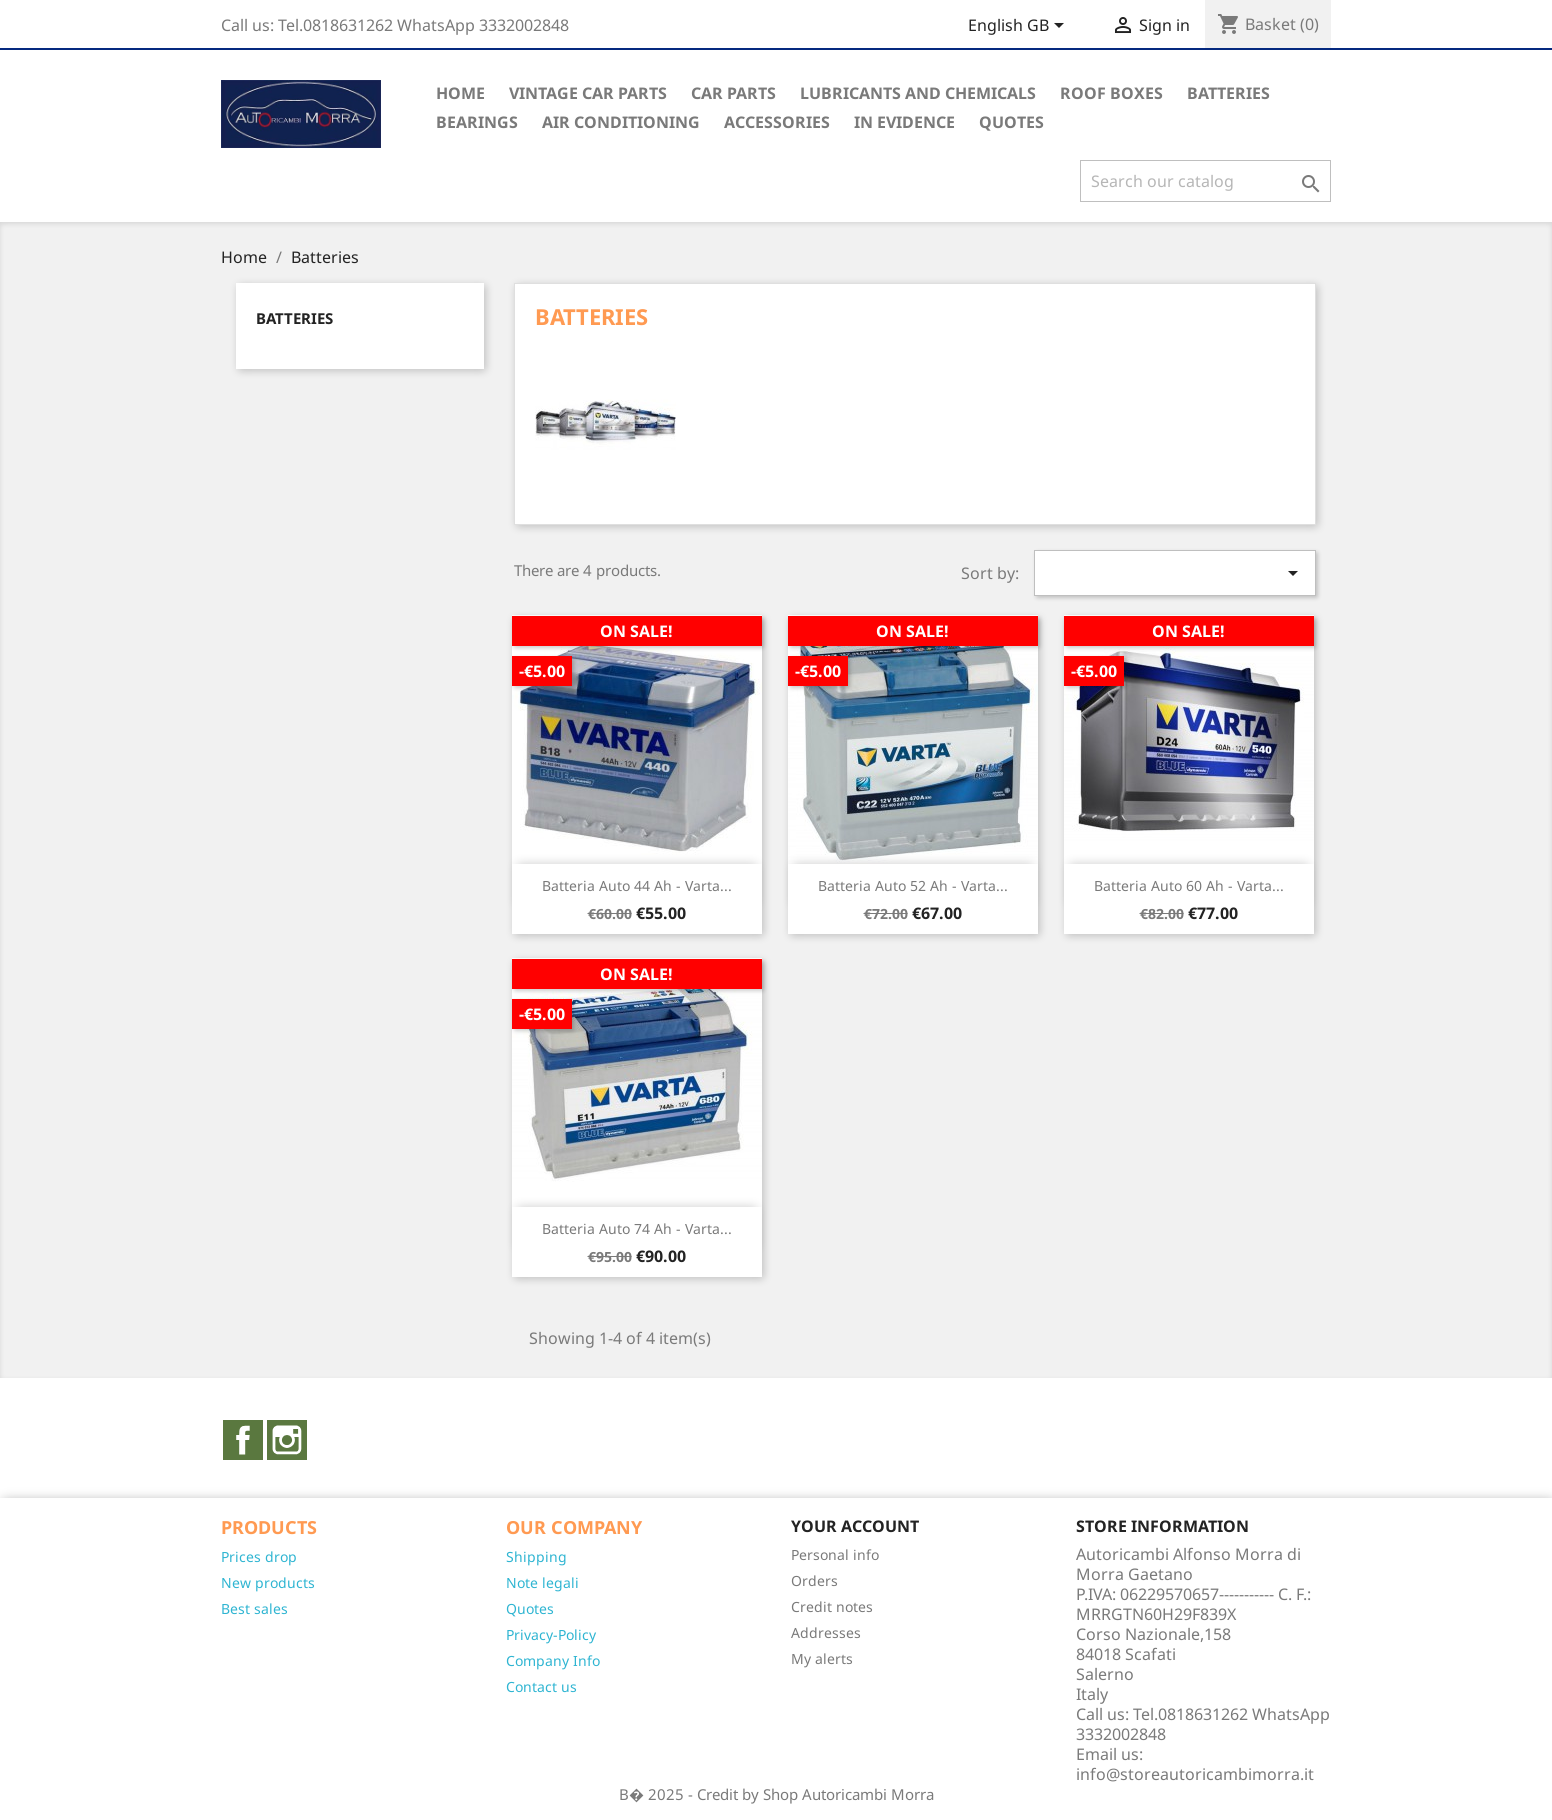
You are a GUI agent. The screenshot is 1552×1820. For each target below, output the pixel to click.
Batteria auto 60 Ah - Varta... (1189, 885)
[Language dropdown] (1019, 27)
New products (268, 1582)
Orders (814, 1580)
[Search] (1205, 181)
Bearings (477, 122)
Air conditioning (621, 122)
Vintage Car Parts (588, 93)
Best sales (254, 1608)
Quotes (530, 1608)
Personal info (835, 1554)
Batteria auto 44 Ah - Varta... (637, 885)
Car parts (733, 93)
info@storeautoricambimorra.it (1195, 1774)
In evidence (904, 122)
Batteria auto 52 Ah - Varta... (913, 885)
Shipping (536, 1556)
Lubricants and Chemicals (918, 93)
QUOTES (1011, 122)
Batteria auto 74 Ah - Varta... (637, 1228)
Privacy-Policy (551, 1634)
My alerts (822, 1658)
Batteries (1228, 93)
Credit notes (832, 1606)
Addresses (826, 1632)
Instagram (287, 1440)
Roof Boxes (1111, 93)
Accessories (777, 122)
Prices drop (259, 1556)
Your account (855, 1526)
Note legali (542, 1582)
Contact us (541, 1686)
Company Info (553, 1660)
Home (460, 93)
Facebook (243, 1440)
